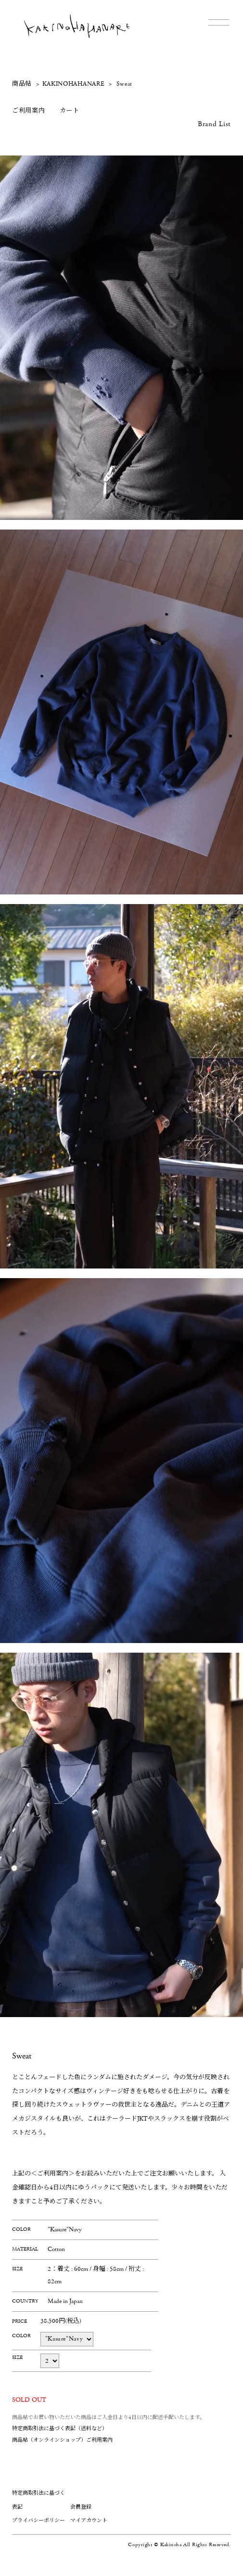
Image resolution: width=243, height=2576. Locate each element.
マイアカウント (88, 2520)
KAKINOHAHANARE (73, 84)
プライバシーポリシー (38, 2520)
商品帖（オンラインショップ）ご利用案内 (62, 2440)
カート (69, 111)
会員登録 (80, 2507)
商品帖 (22, 84)
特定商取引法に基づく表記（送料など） (59, 2428)
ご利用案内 (28, 111)
